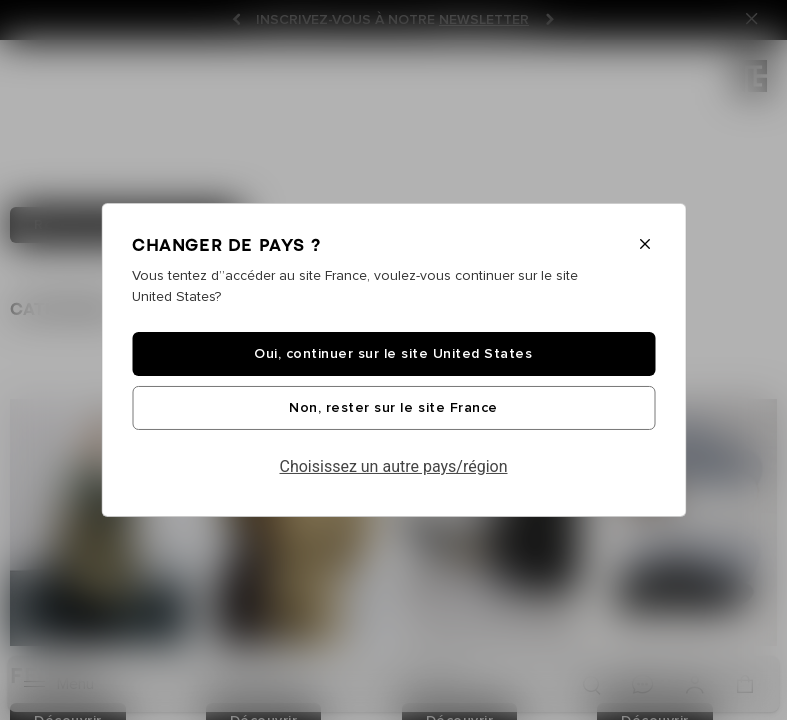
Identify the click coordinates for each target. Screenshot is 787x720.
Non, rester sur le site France (393, 408)
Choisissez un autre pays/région (394, 466)
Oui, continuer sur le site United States (393, 354)
